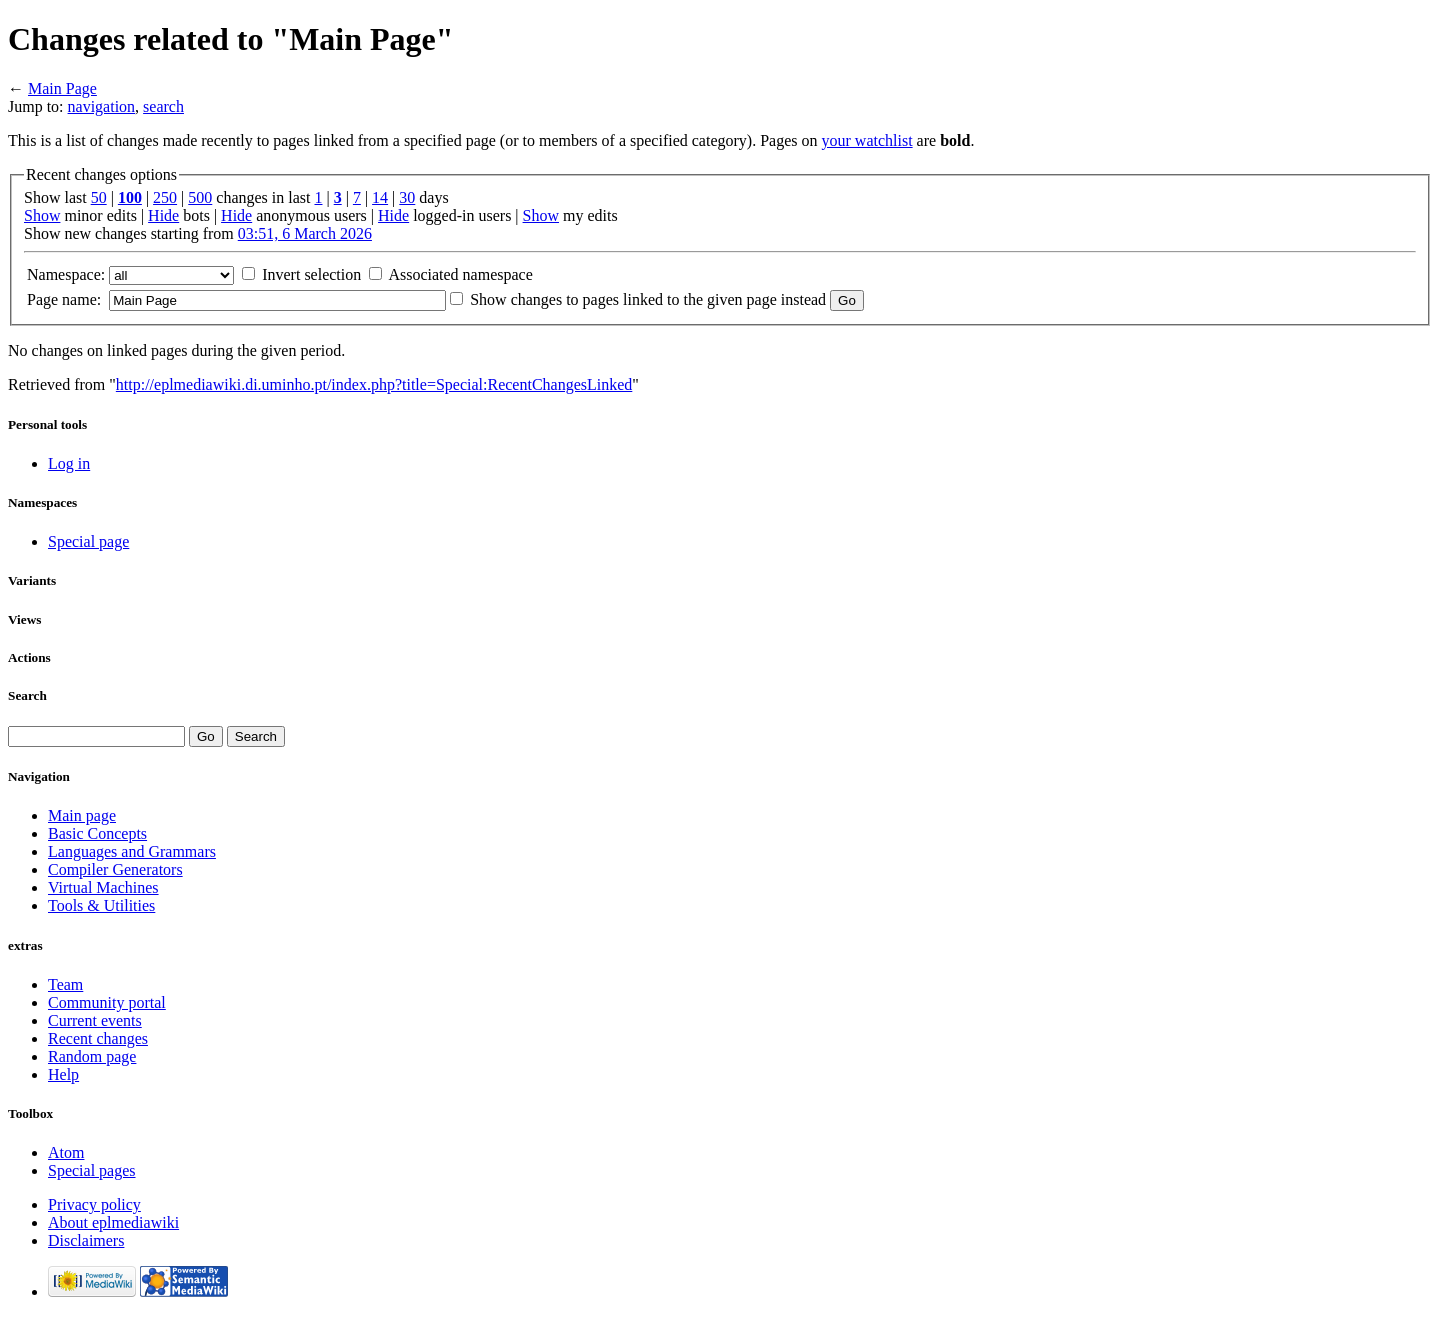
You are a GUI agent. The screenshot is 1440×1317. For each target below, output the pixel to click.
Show (42, 215)
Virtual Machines (103, 887)
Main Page (62, 88)
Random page (92, 1056)
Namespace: (66, 274)
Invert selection (311, 274)
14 (380, 197)
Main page (82, 815)
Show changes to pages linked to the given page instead (648, 299)
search (163, 106)
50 (99, 197)
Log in (69, 463)
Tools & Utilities (101, 905)
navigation (102, 106)
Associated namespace (460, 274)
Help (63, 1074)
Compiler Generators (115, 869)
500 (200, 197)
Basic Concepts (97, 833)
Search (27, 695)
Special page (88, 541)
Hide (163, 215)
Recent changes (98, 1038)
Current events (95, 1020)
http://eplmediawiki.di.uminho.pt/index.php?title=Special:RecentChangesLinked (374, 384)
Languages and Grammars (132, 851)
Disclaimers (86, 1240)
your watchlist (867, 140)
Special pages (92, 1170)
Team (65, 984)
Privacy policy (94, 1204)
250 (165, 197)
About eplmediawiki (113, 1222)
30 (407, 197)
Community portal (107, 1002)
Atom (66, 1152)
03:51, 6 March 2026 (305, 233)
